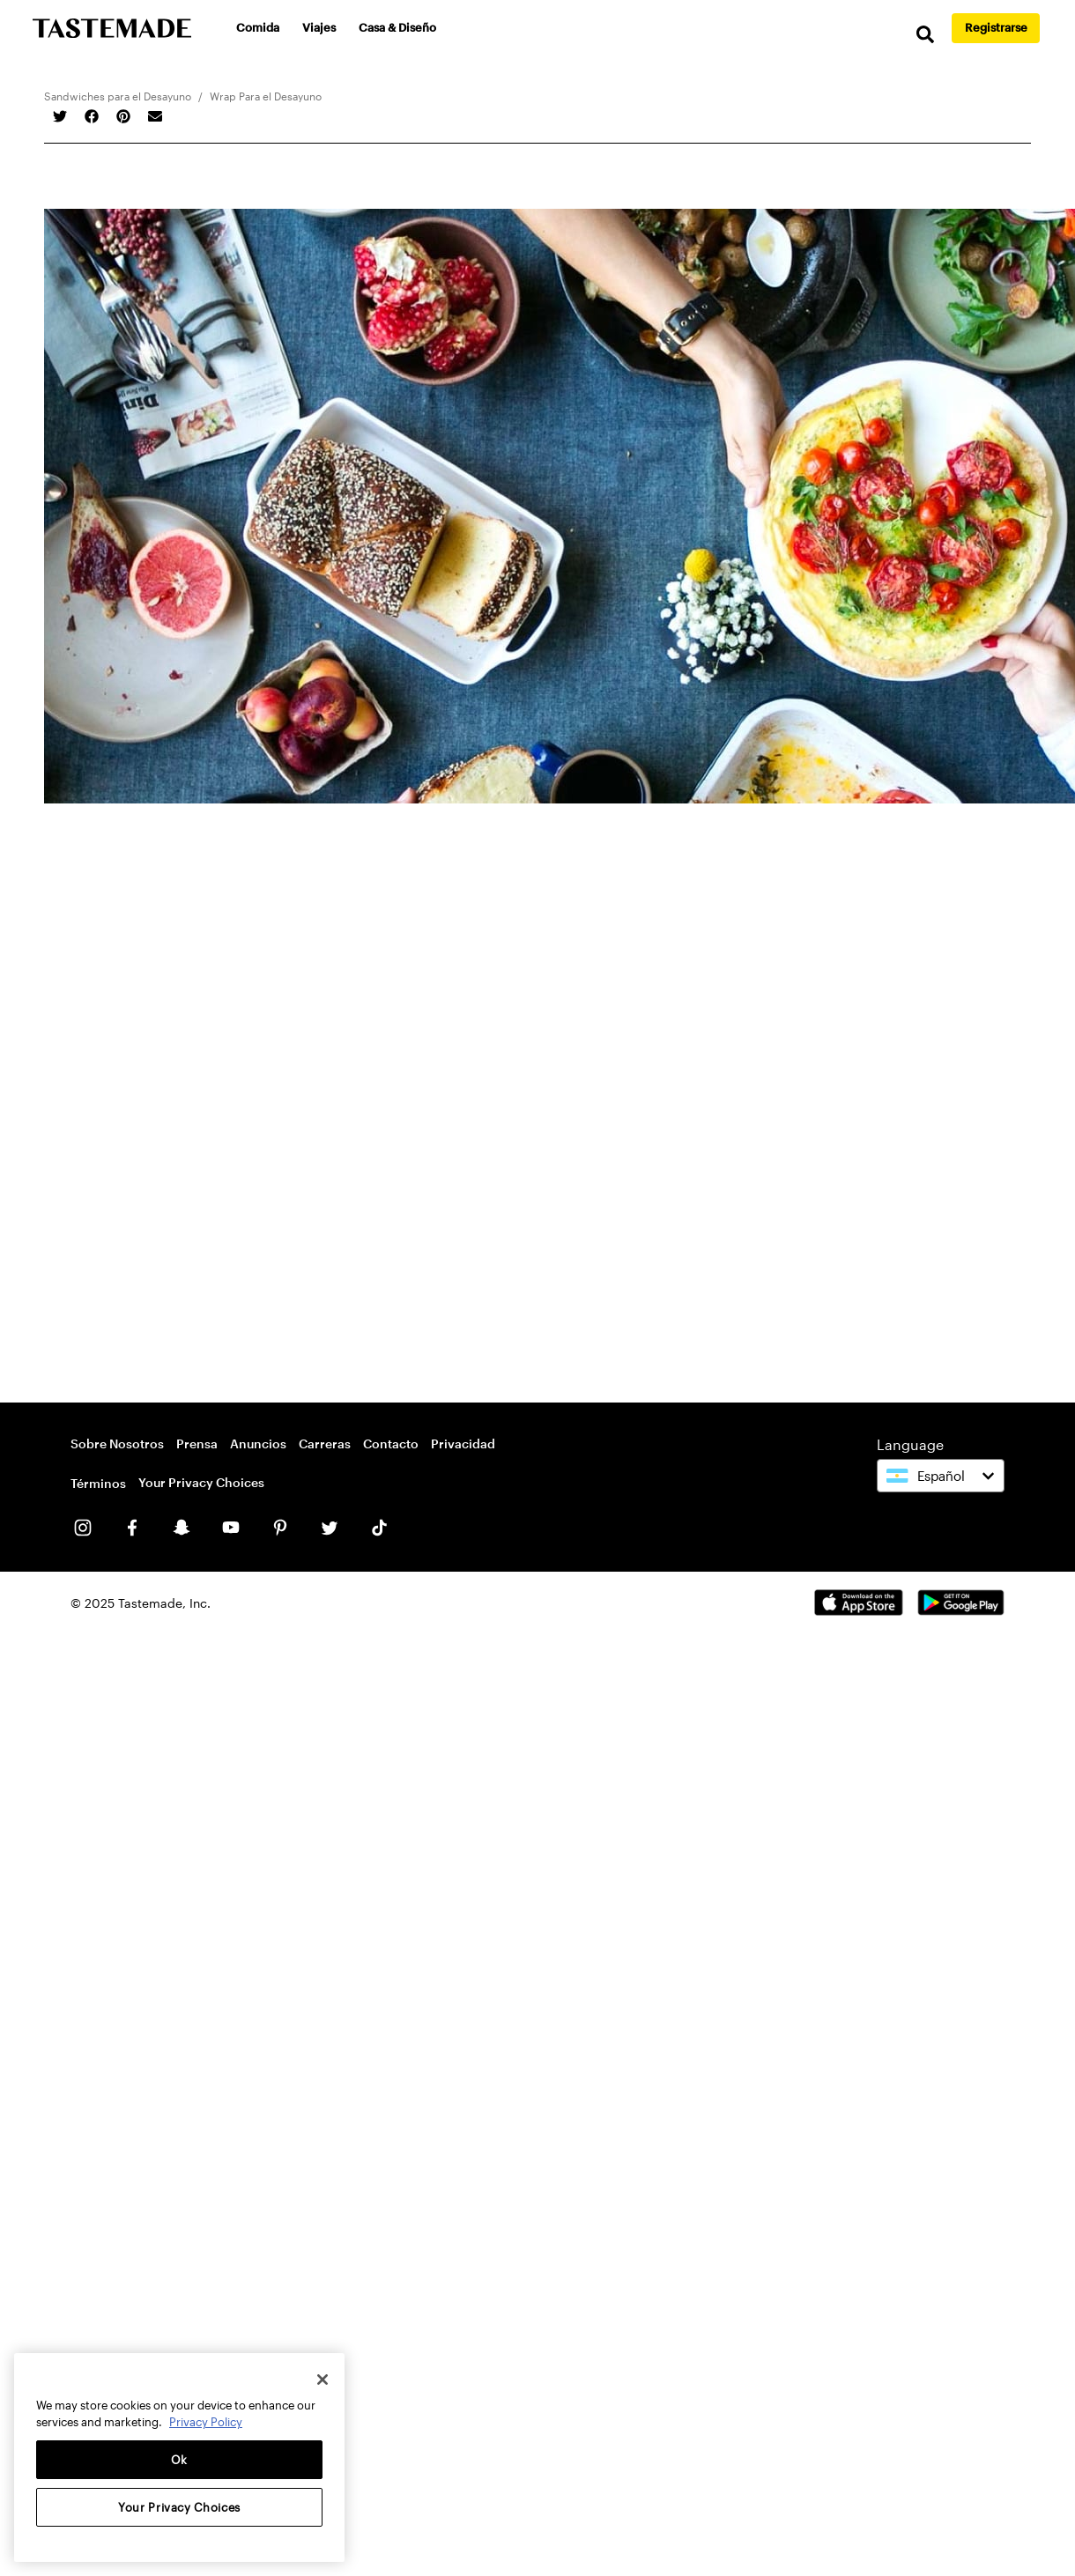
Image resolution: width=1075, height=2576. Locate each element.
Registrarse (996, 27)
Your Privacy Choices (201, 1482)
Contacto (391, 1443)
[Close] (322, 2379)
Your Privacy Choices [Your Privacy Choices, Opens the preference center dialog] (179, 2507)
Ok (179, 2460)
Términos (98, 1483)
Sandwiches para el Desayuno (117, 96)
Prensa (197, 1443)
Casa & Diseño (397, 27)
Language (910, 1444)
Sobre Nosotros (117, 1443)
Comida (257, 27)
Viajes (319, 27)
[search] (925, 35)
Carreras (325, 1443)
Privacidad (463, 1443)
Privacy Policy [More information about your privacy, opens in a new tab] (205, 2422)
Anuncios (258, 1443)
